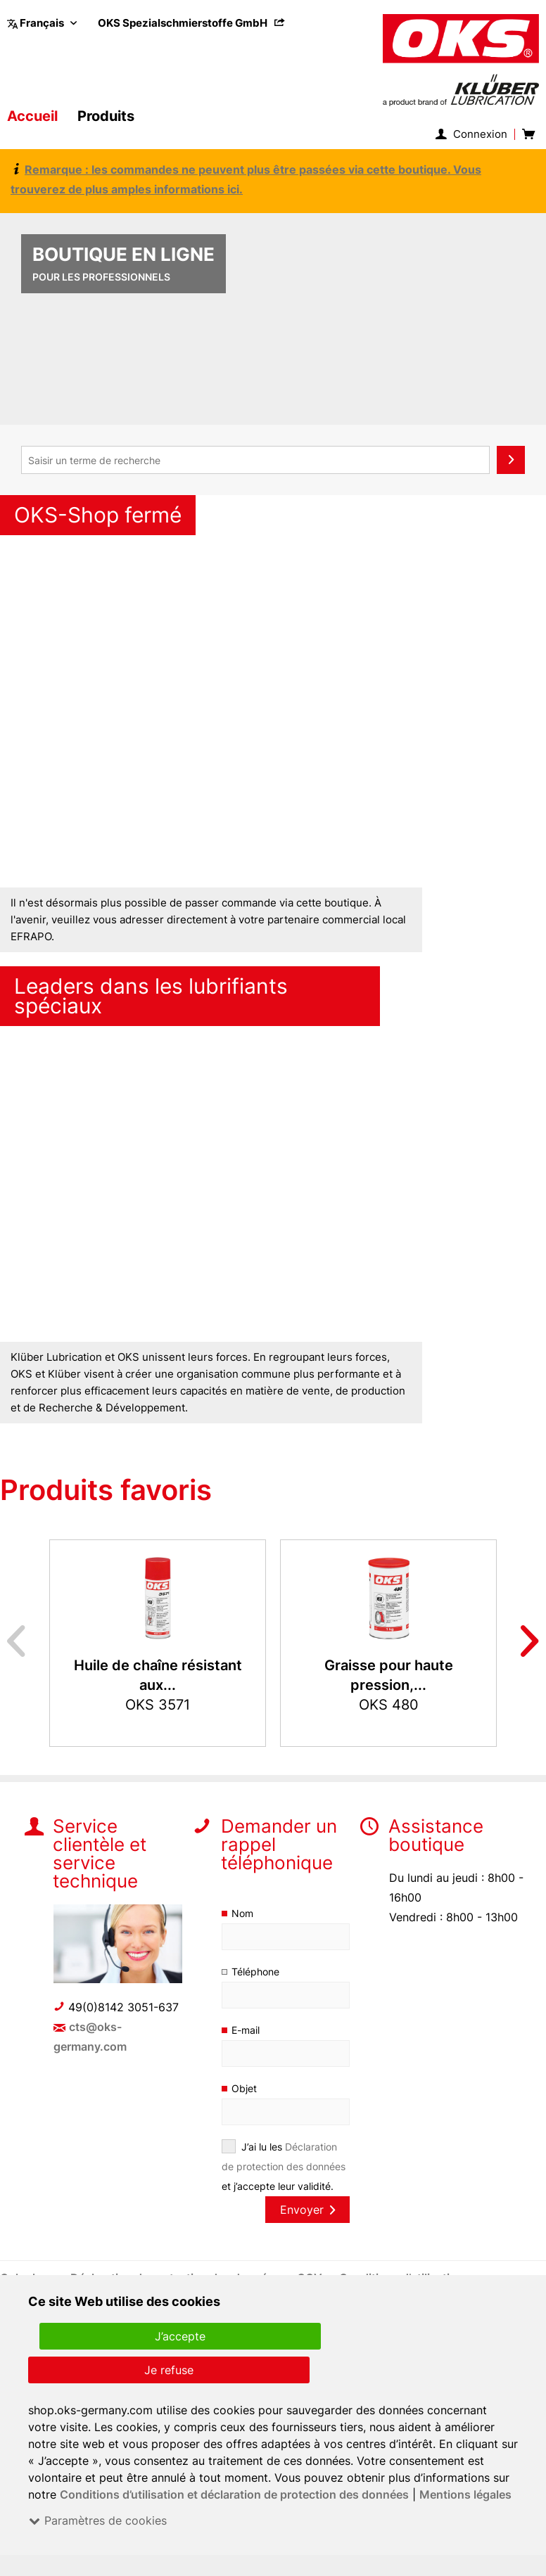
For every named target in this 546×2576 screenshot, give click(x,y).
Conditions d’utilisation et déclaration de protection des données (234, 2494)
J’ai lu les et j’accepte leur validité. (284, 2166)
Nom (242, 1913)
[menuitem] (192, 23)
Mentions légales (465, 2494)
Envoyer (308, 2210)
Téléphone (255, 1972)
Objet (243, 2088)
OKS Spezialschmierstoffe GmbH (192, 23)
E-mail (246, 2030)
